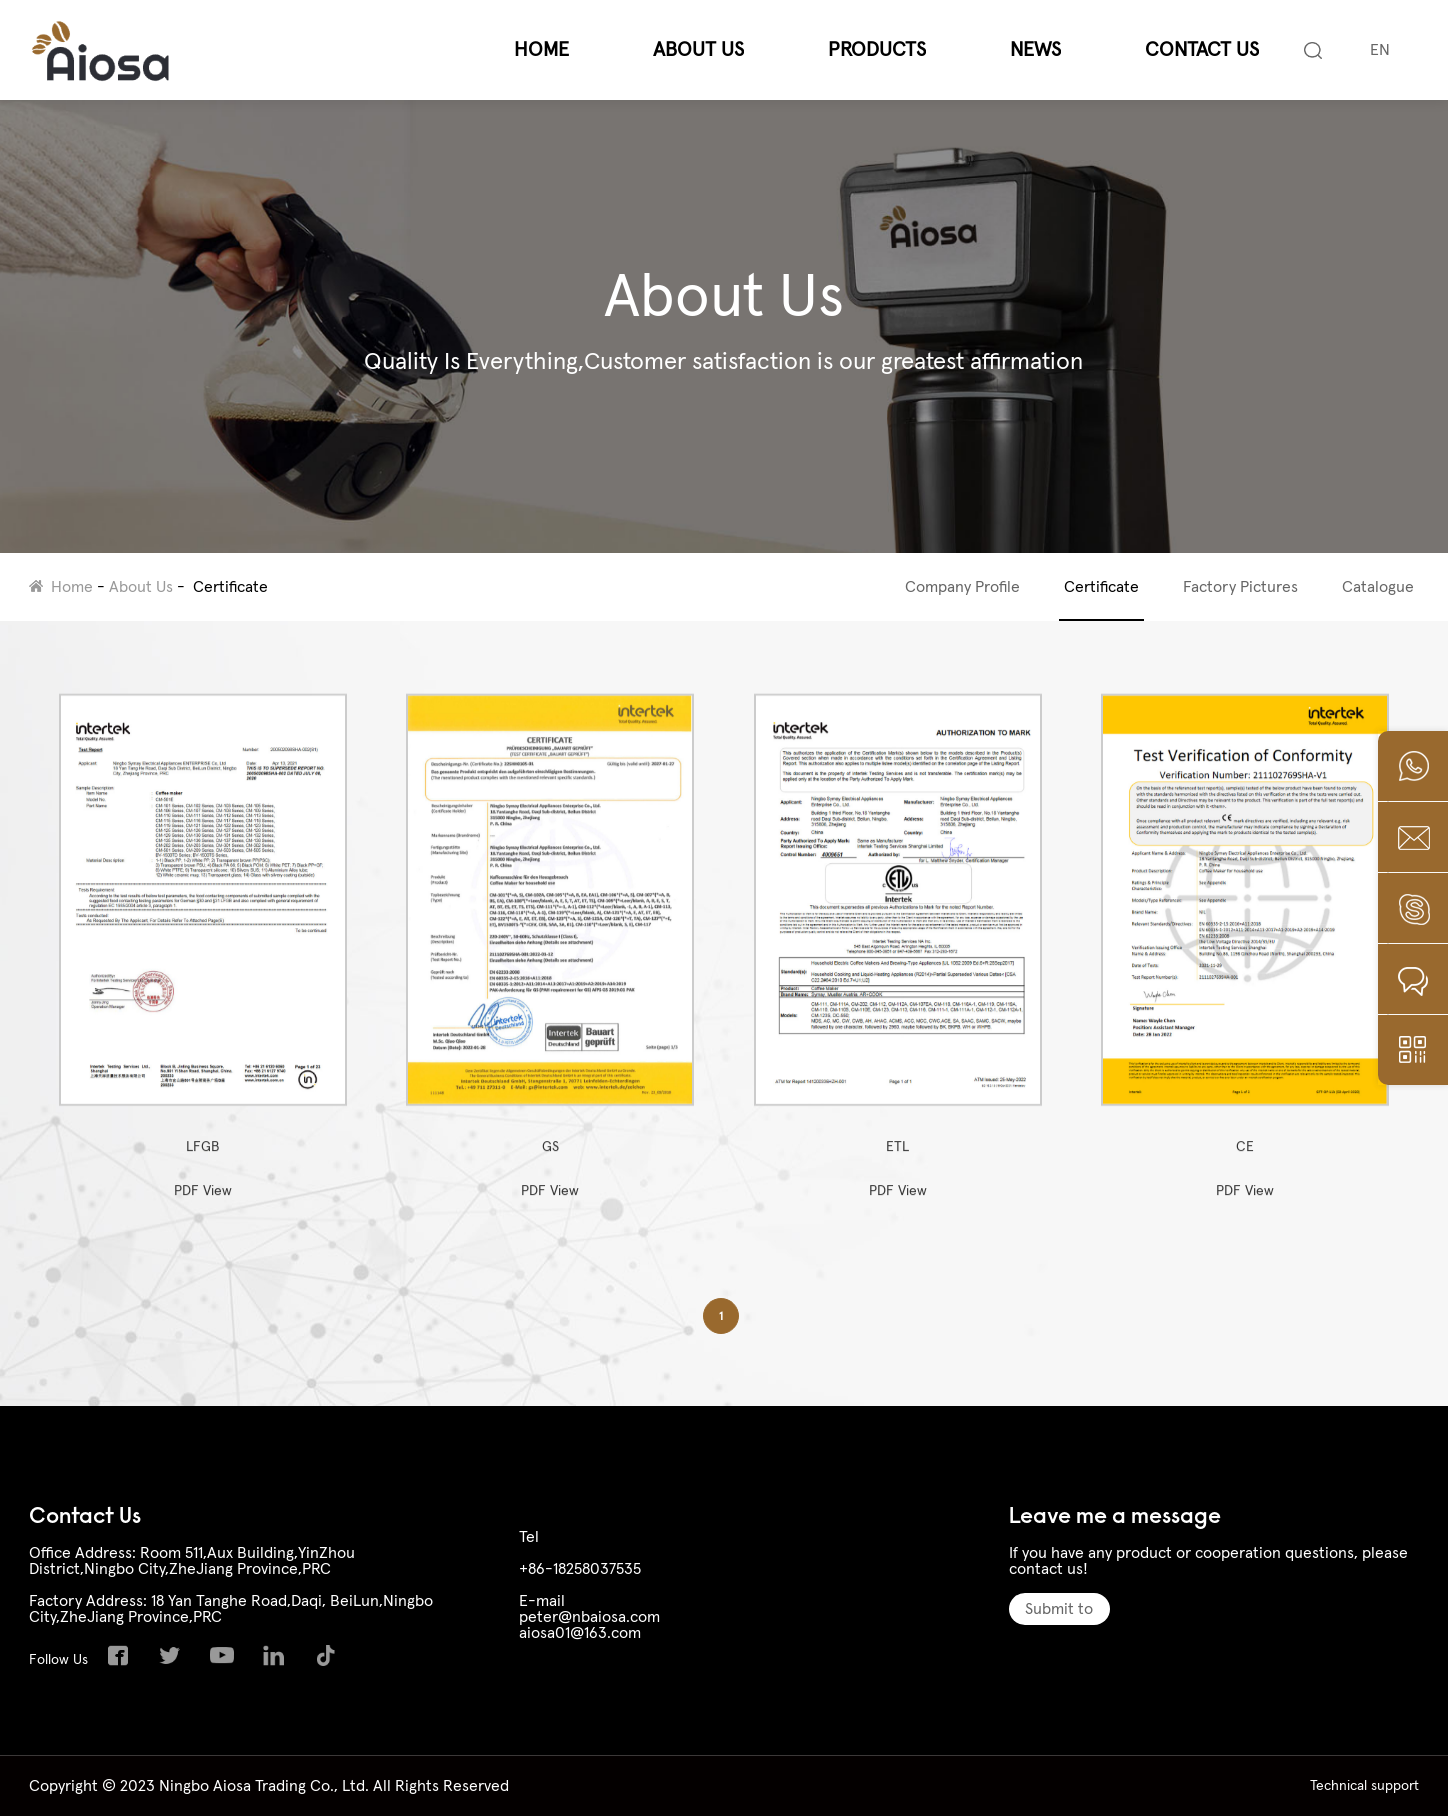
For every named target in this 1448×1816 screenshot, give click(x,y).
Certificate (230, 587)
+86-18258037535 (580, 1569)
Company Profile (962, 587)
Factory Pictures (1240, 587)
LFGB (203, 938)
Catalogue (1378, 587)
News (1035, 50)
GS (550, 938)
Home (541, 50)
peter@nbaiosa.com (589, 1617)
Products (877, 50)
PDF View (203, 1205)
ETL (898, 938)
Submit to (1059, 1609)
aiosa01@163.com (580, 1633)
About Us (698, 50)
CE (1245, 938)
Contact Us (1202, 50)
